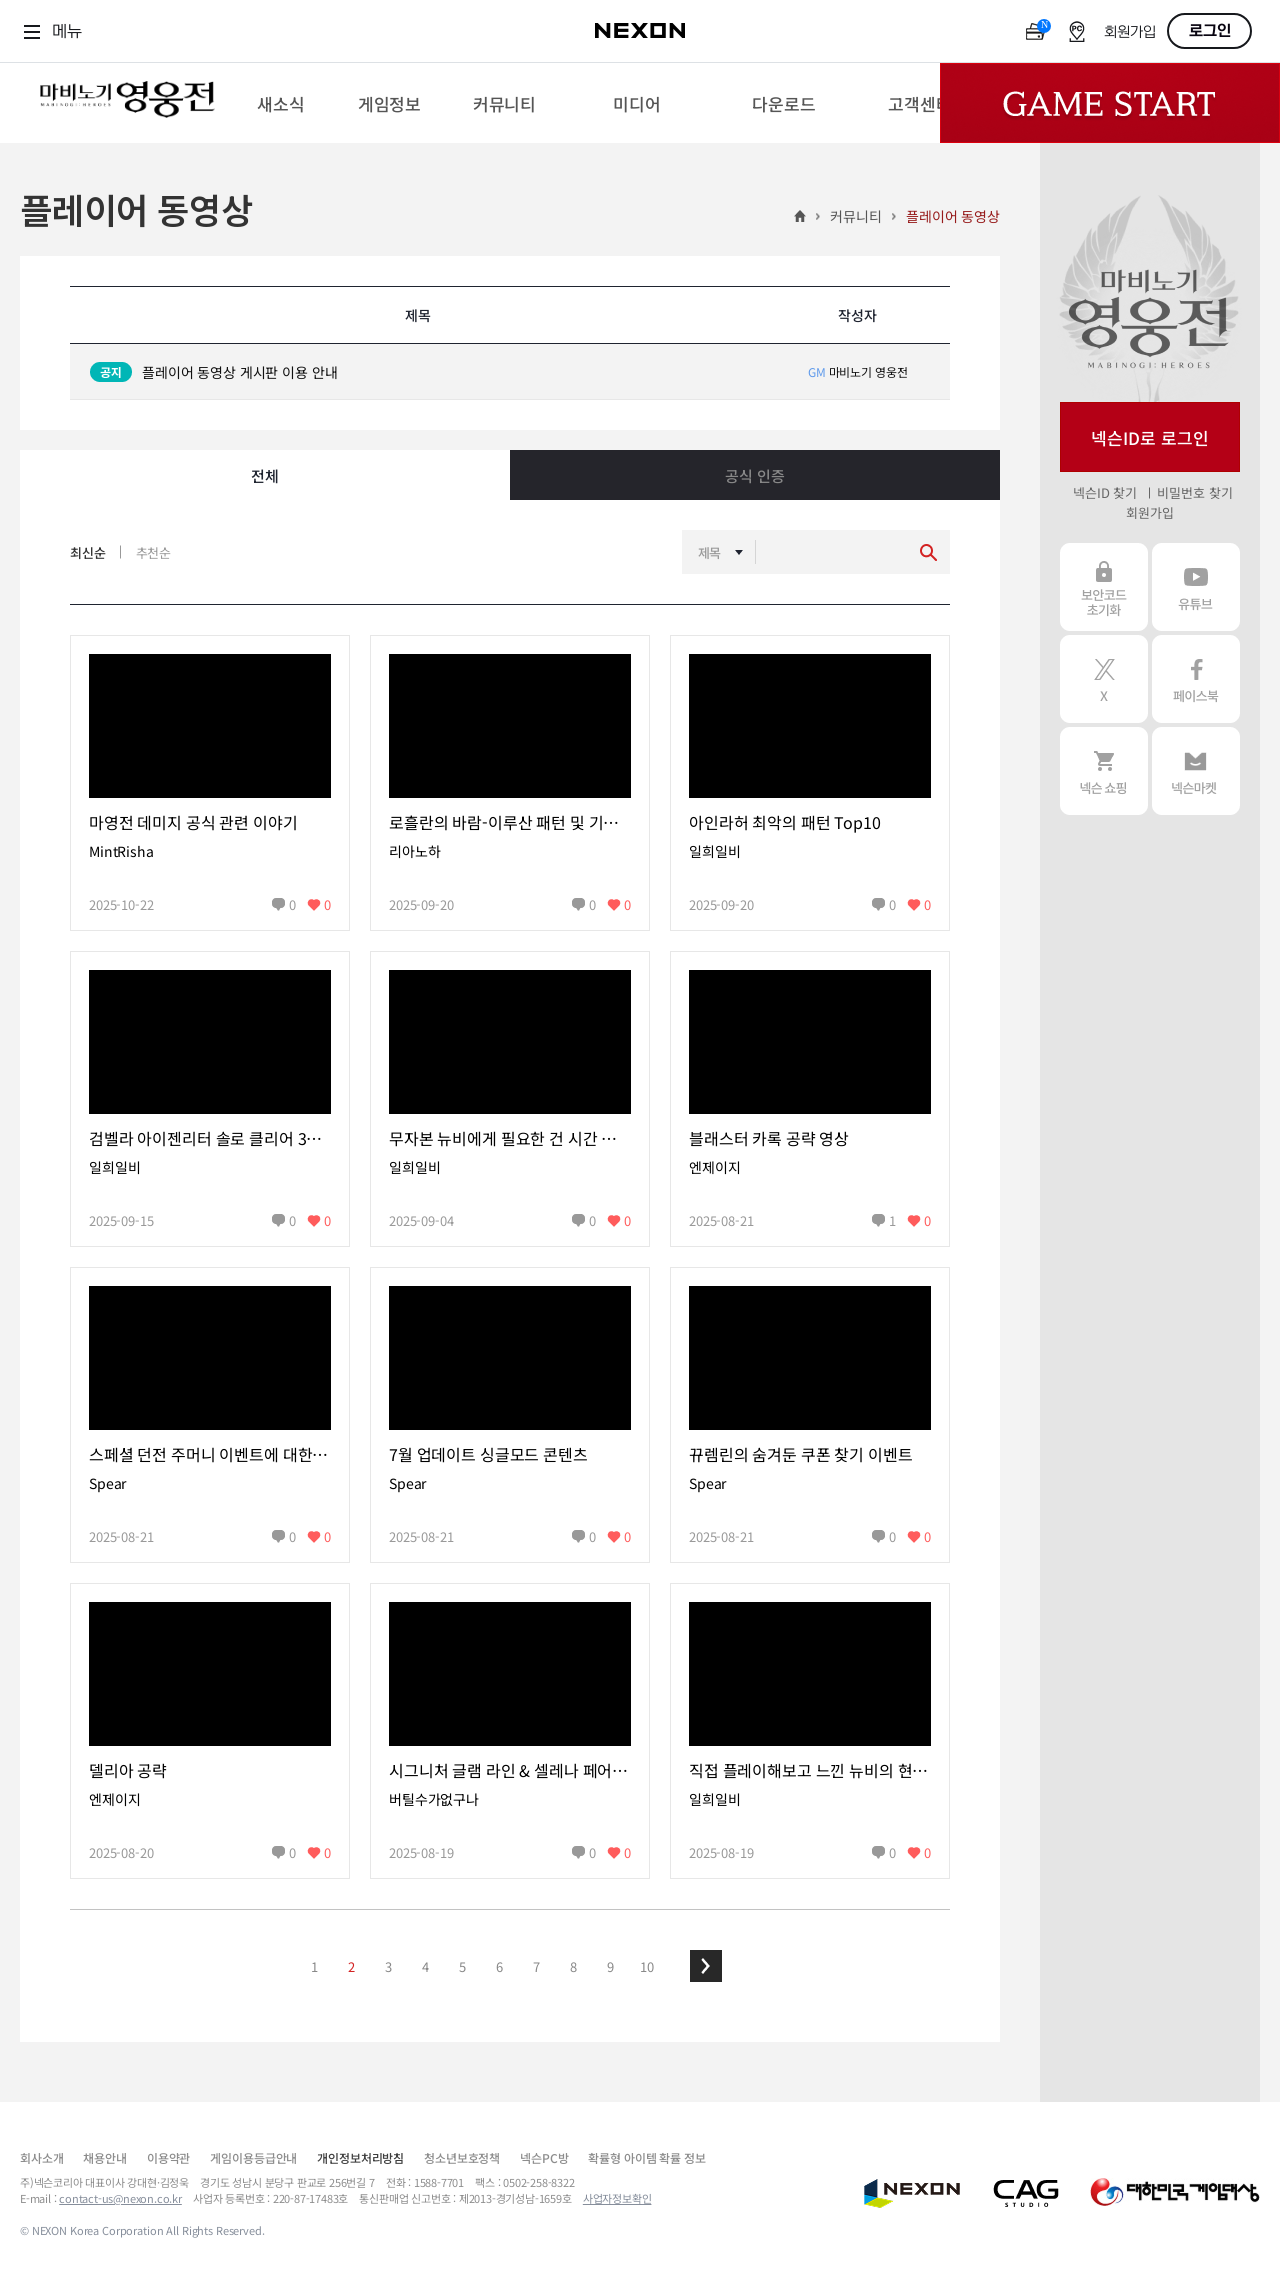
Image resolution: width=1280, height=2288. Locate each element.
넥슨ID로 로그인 (1150, 437)
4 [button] (425, 1966)
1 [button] (314, 1966)
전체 (265, 475)
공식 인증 (754, 475)
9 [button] (610, 1966)
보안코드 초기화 (1104, 587)
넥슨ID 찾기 (1105, 492)
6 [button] (499, 1966)
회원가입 (1130, 32)
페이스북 (1196, 679)
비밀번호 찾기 (1194, 492)
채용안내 (104, 2157)
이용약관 (168, 2157)
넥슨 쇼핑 (1104, 771)
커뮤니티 (855, 216)
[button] (706, 1966)
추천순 (154, 552)
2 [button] (351, 1966)
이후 (706, 1966)
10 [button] (647, 1966)
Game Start (1110, 103)
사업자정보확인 (617, 2198)
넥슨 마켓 (1196, 771)
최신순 (88, 552)
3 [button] (388, 1966)
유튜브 (1196, 587)
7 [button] (536, 1966)
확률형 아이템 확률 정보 (646, 2157)
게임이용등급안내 (253, 2157)
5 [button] (462, 1966)
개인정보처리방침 (360, 2157)
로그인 (1210, 31)
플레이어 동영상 (953, 216)
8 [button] (573, 1966)
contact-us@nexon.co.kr (120, 2198)
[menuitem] (280, 103)
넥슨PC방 (544, 2157)
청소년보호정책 (462, 2157)
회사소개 (41, 2157)
